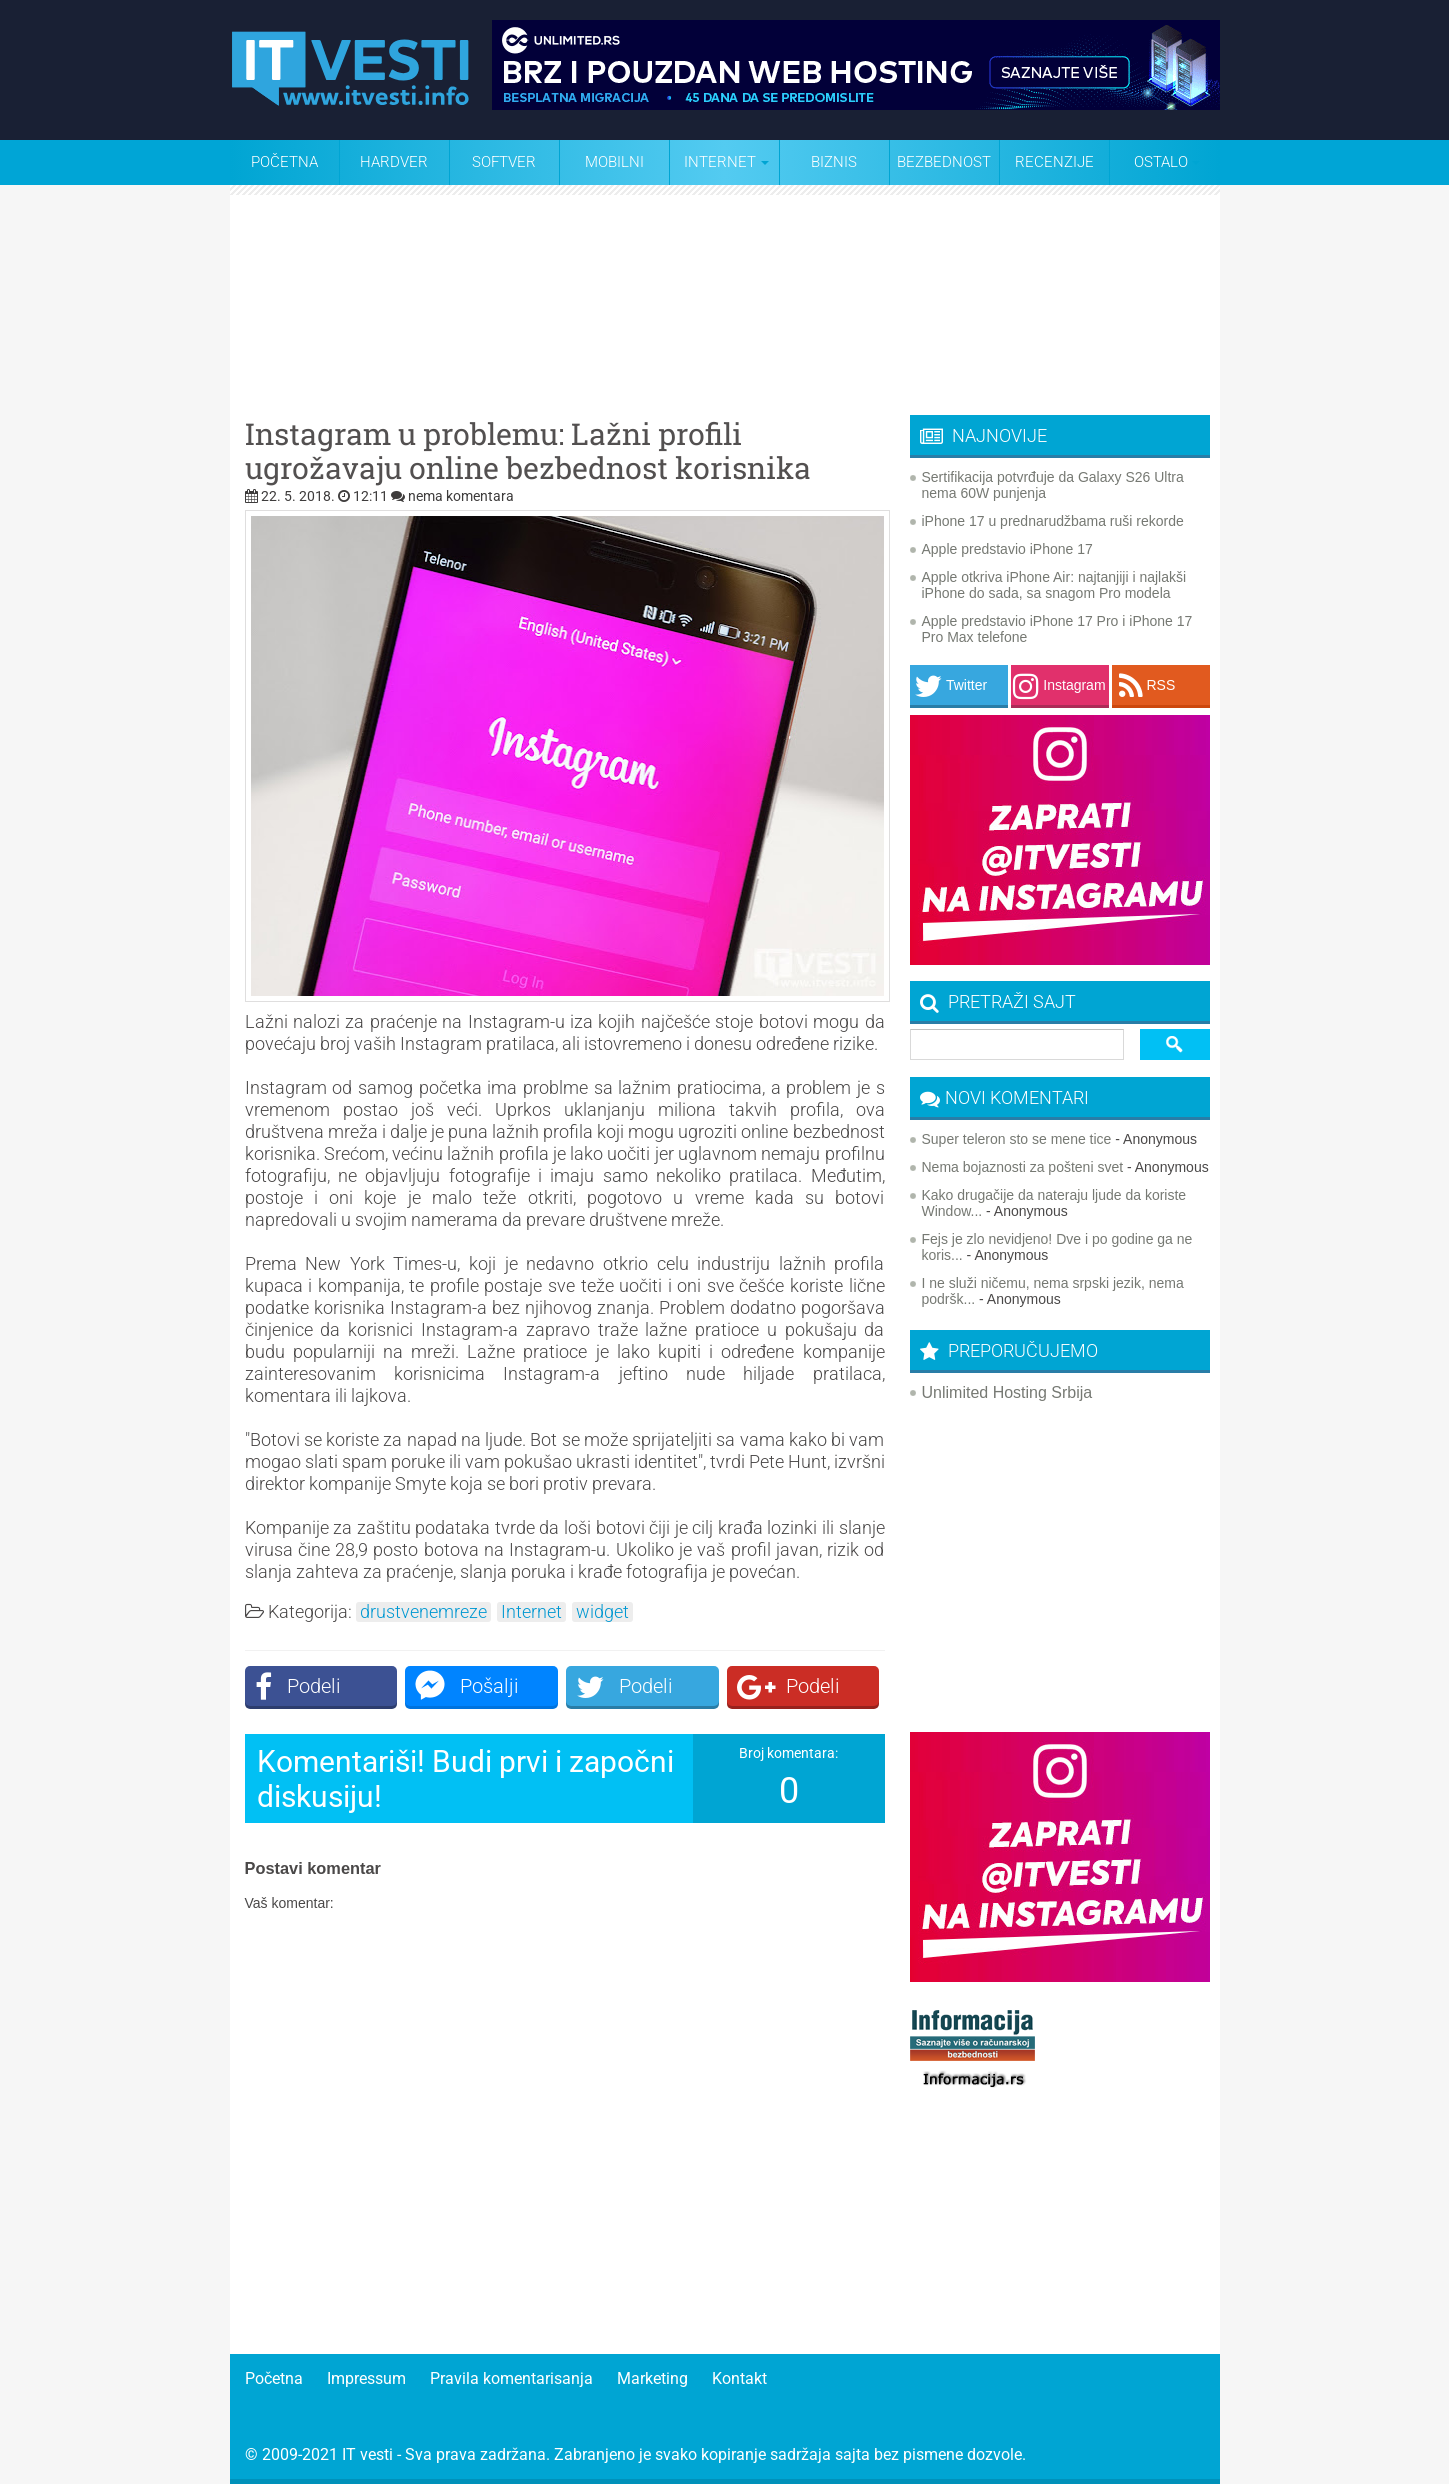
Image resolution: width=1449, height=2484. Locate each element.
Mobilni (614, 162)
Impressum (366, 2378)
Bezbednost (944, 162)
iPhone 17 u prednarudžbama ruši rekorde (1053, 521)
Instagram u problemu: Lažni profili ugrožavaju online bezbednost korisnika (528, 451)
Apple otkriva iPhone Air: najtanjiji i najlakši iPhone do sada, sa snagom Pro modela (1054, 585)
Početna (284, 162)
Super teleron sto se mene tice (1017, 1139)
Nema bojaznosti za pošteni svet (1023, 1167)
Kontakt (739, 2378)
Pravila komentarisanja (511, 2378)
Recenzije (1054, 162)
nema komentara (461, 496)
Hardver (394, 162)
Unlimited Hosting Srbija (1007, 1392)
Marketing (652, 2378)
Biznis (834, 162)
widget (602, 1612)
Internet (531, 1612)
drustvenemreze (423, 1612)
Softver (504, 162)
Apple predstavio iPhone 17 (1007, 549)
